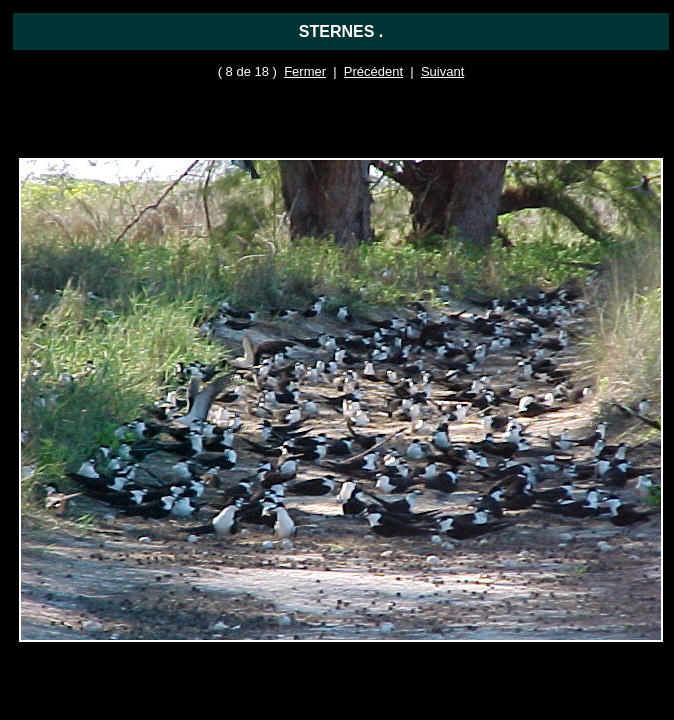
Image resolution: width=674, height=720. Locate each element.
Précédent (373, 71)
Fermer (305, 71)
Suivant (442, 71)
